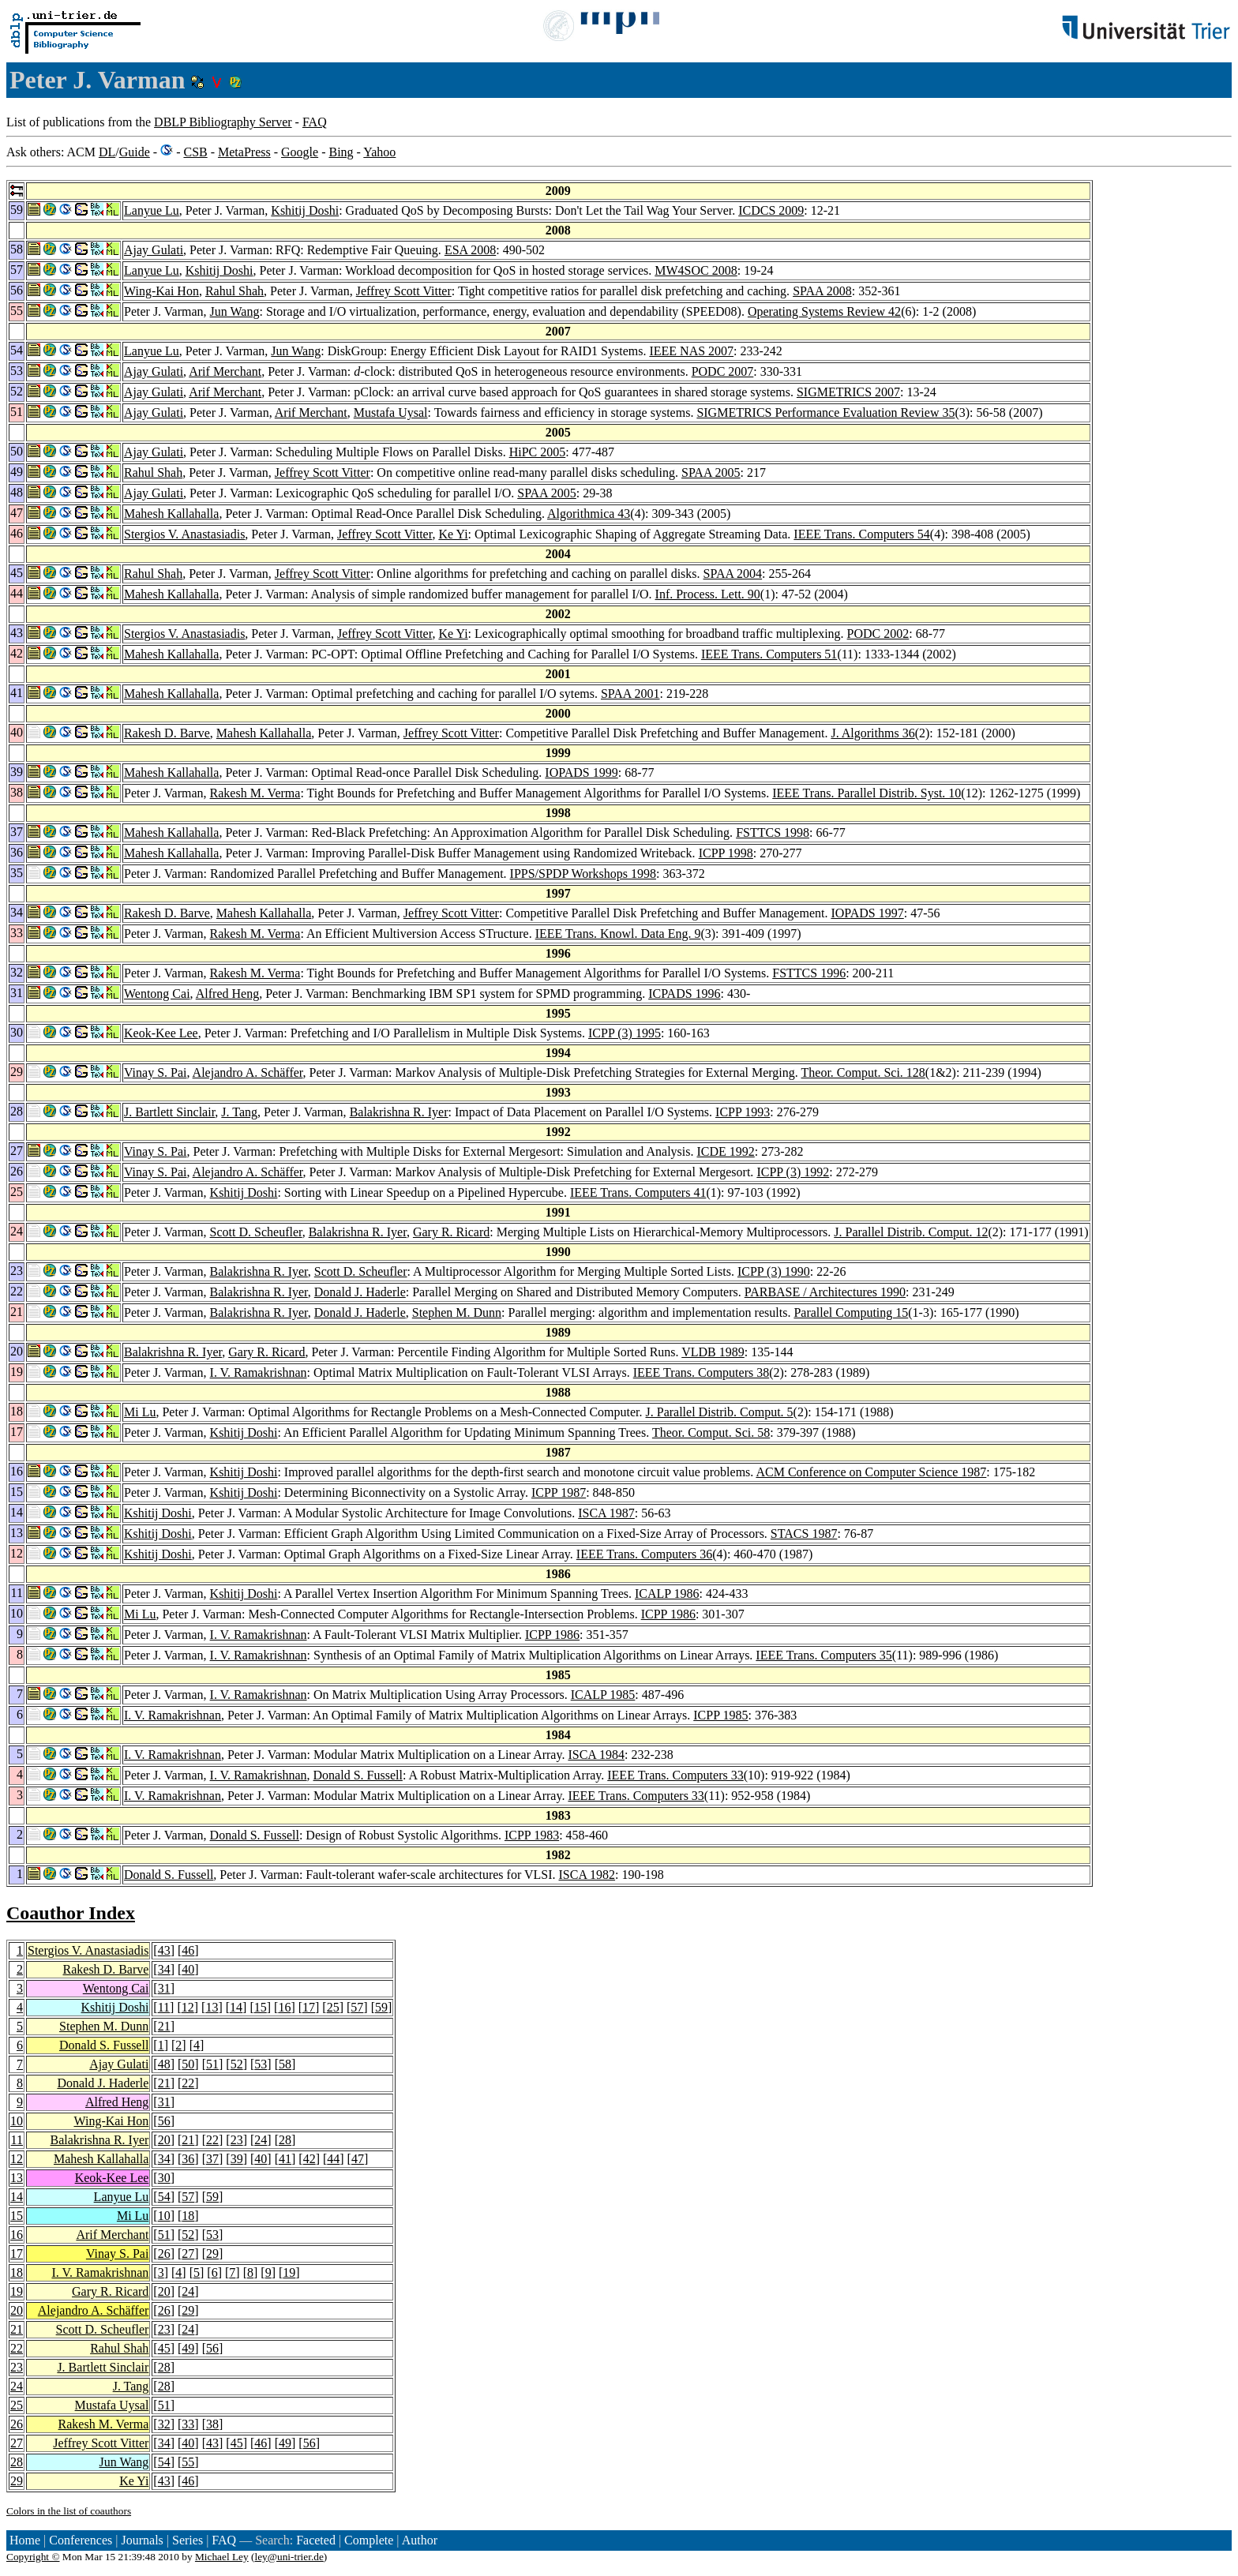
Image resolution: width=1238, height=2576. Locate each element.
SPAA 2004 (733, 573)
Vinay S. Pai (155, 1072)
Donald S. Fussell (358, 1775)
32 (164, 2424)
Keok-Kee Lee (161, 1033)
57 (357, 2007)
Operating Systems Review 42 (824, 311)
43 (164, 1950)
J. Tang (239, 1112)
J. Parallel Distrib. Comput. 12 (911, 1232)
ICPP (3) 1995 (624, 1033)
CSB (195, 152)
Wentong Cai (157, 993)
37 (212, 2158)
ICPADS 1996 (684, 993)
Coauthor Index (70, 1913)
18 (188, 2215)
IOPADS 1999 (581, 772)
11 (164, 2007)
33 (188, 2424)
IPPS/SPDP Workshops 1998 (583, 873)
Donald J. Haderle (360, 1292)
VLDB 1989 (713, 1352)
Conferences (80, 2540)
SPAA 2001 (630, 693)
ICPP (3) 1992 (792, 1172)
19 (289, 2272)
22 (188, 2083)
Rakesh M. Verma (255, 793)
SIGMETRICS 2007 (848, 392)
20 (164, 2140)
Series (187, 2540)
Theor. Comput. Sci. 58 (711, 1432)
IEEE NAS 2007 (691, 351)
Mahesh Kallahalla (171, 513)
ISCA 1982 (587, 1874)
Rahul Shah (234, 291)
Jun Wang (235, 311)
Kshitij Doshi (305, 210)
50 (188, 2064)
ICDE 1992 (725, 1151)
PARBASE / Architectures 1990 (825, 1292)
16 (284, 2007)
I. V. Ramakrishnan (258, 1372)
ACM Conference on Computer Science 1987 (871, 1472)
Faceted (316, 2540)
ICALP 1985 (603, 1694)
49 (188, 2348)
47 (357, 2158)
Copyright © (33, 2557)
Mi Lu (140, 1412)
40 (188, 1969)
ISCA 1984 (596, 1754)
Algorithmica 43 (588, 513)
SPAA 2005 (711, 472)
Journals (142, 2540)
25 (333, 2007)
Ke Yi (452, 534)
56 (164, 2121)
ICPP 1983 (532, 1835)
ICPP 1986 (668, 1614)
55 (188, 2462)
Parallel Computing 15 (850, 1312)
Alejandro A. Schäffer (248, 1072)
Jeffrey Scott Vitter (404, 291)
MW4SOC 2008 (696, 270)
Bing (340, 152)
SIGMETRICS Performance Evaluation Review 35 (825, 412)
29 (212, 2253)
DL (107, 152)
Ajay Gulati (153, 250)
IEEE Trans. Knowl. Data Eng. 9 (618, 933)
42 (309, 2158)
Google (299, 152)
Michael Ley (222, 2557)
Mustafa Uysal (391, 412)
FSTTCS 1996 (809, 973)
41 (285, 2158)
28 (285, 2140)
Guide (134, 152)
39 (237, 2158)
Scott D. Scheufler (256, 1232)
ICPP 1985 (720, 1715)
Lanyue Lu (151, 210)
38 (212, 2424)
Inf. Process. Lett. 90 (707, 594)
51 (212, 2064)
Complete (368, 2540)
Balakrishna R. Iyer (399, 1112)
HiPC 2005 (537, 452)
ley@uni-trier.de (288, 2557)
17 (308, 2007)
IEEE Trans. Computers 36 (644, 1554)
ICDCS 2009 (771, 210)
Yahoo (379, 152)
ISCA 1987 (606, 1513)
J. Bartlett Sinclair (169, 1112)
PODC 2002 (878, 633)
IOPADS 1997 (867, 913)
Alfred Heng (227, 993)
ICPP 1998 (726, 853)
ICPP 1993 (742, 1112)
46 (188, 1950)
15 (260, 2007)
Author (419, 2540)
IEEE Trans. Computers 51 (769, 654)
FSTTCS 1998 (772, 832)
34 (164, 1969)
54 (164, 2196)
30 (164, 2177)
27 (188, 2253)
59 (381, 2007)
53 (260, 2064)
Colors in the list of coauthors (68, 2511)
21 (164, 2026)
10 (16, 2121)
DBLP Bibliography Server (223, 122)
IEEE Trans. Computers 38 (701, 1372)
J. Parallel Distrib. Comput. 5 (719, 1412)
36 (188, 2158)
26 (164, 2253)
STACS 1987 (804, 1533)
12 (188, 2007)
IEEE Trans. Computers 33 (675, 1775)
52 (237, 2064)
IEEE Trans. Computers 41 (638, 1192)
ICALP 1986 (667, 1593)
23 (237, 2140)
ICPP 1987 (558, 1492)
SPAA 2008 (822, 291)
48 (164, 2064)
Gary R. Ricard (451, 1232)
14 (236, 2007)
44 (333, 2158)
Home (24, 2540)
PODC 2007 (723, 371)
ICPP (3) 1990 (773, 1271)
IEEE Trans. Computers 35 (823, 1655)
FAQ (314, 122)
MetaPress (244, 152)
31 (164, 1988)
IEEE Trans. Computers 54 (861, 534)
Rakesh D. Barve (167, 733)
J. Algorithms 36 (872, 733)
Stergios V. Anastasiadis (184, 534)
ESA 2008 (470, 250)
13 (211, 2007)
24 (260, 2140)
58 (285, 2064)
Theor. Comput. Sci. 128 (863, 1072)
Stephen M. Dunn (456, 1312)
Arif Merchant (225, 371)
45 (164, 2348)
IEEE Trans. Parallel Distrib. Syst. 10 (866, 793)
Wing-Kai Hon (161, 291)
